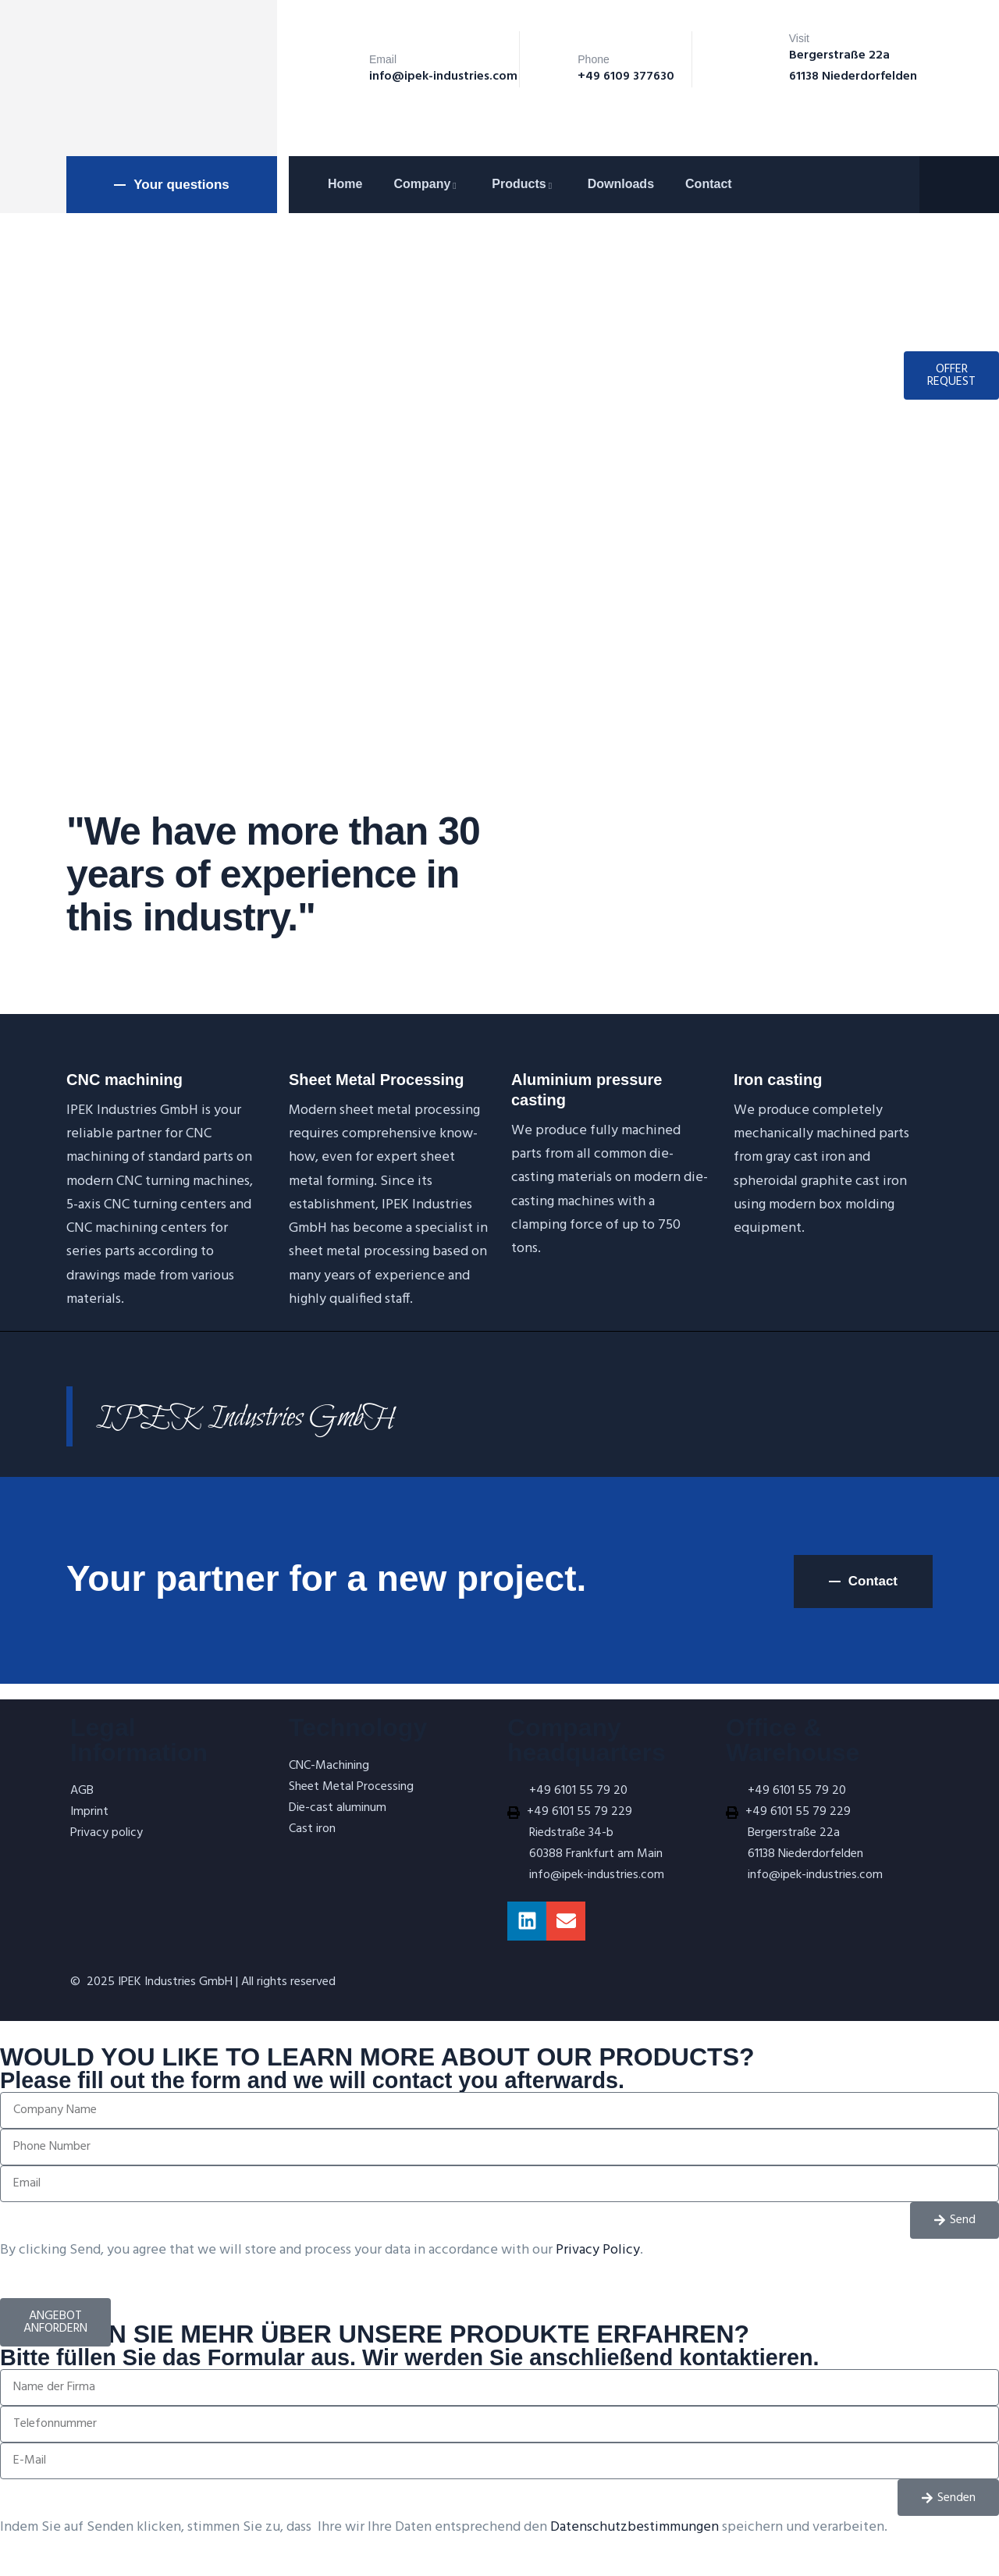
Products (524, 183)
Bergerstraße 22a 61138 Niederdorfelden (853, 66)
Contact (708, 183)
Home (345, 183)
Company (426, 183)
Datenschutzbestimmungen (634, 2527)
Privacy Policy (598, 2250)
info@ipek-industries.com (443, 76)
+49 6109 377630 (626, 76)
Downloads (621, 183)
